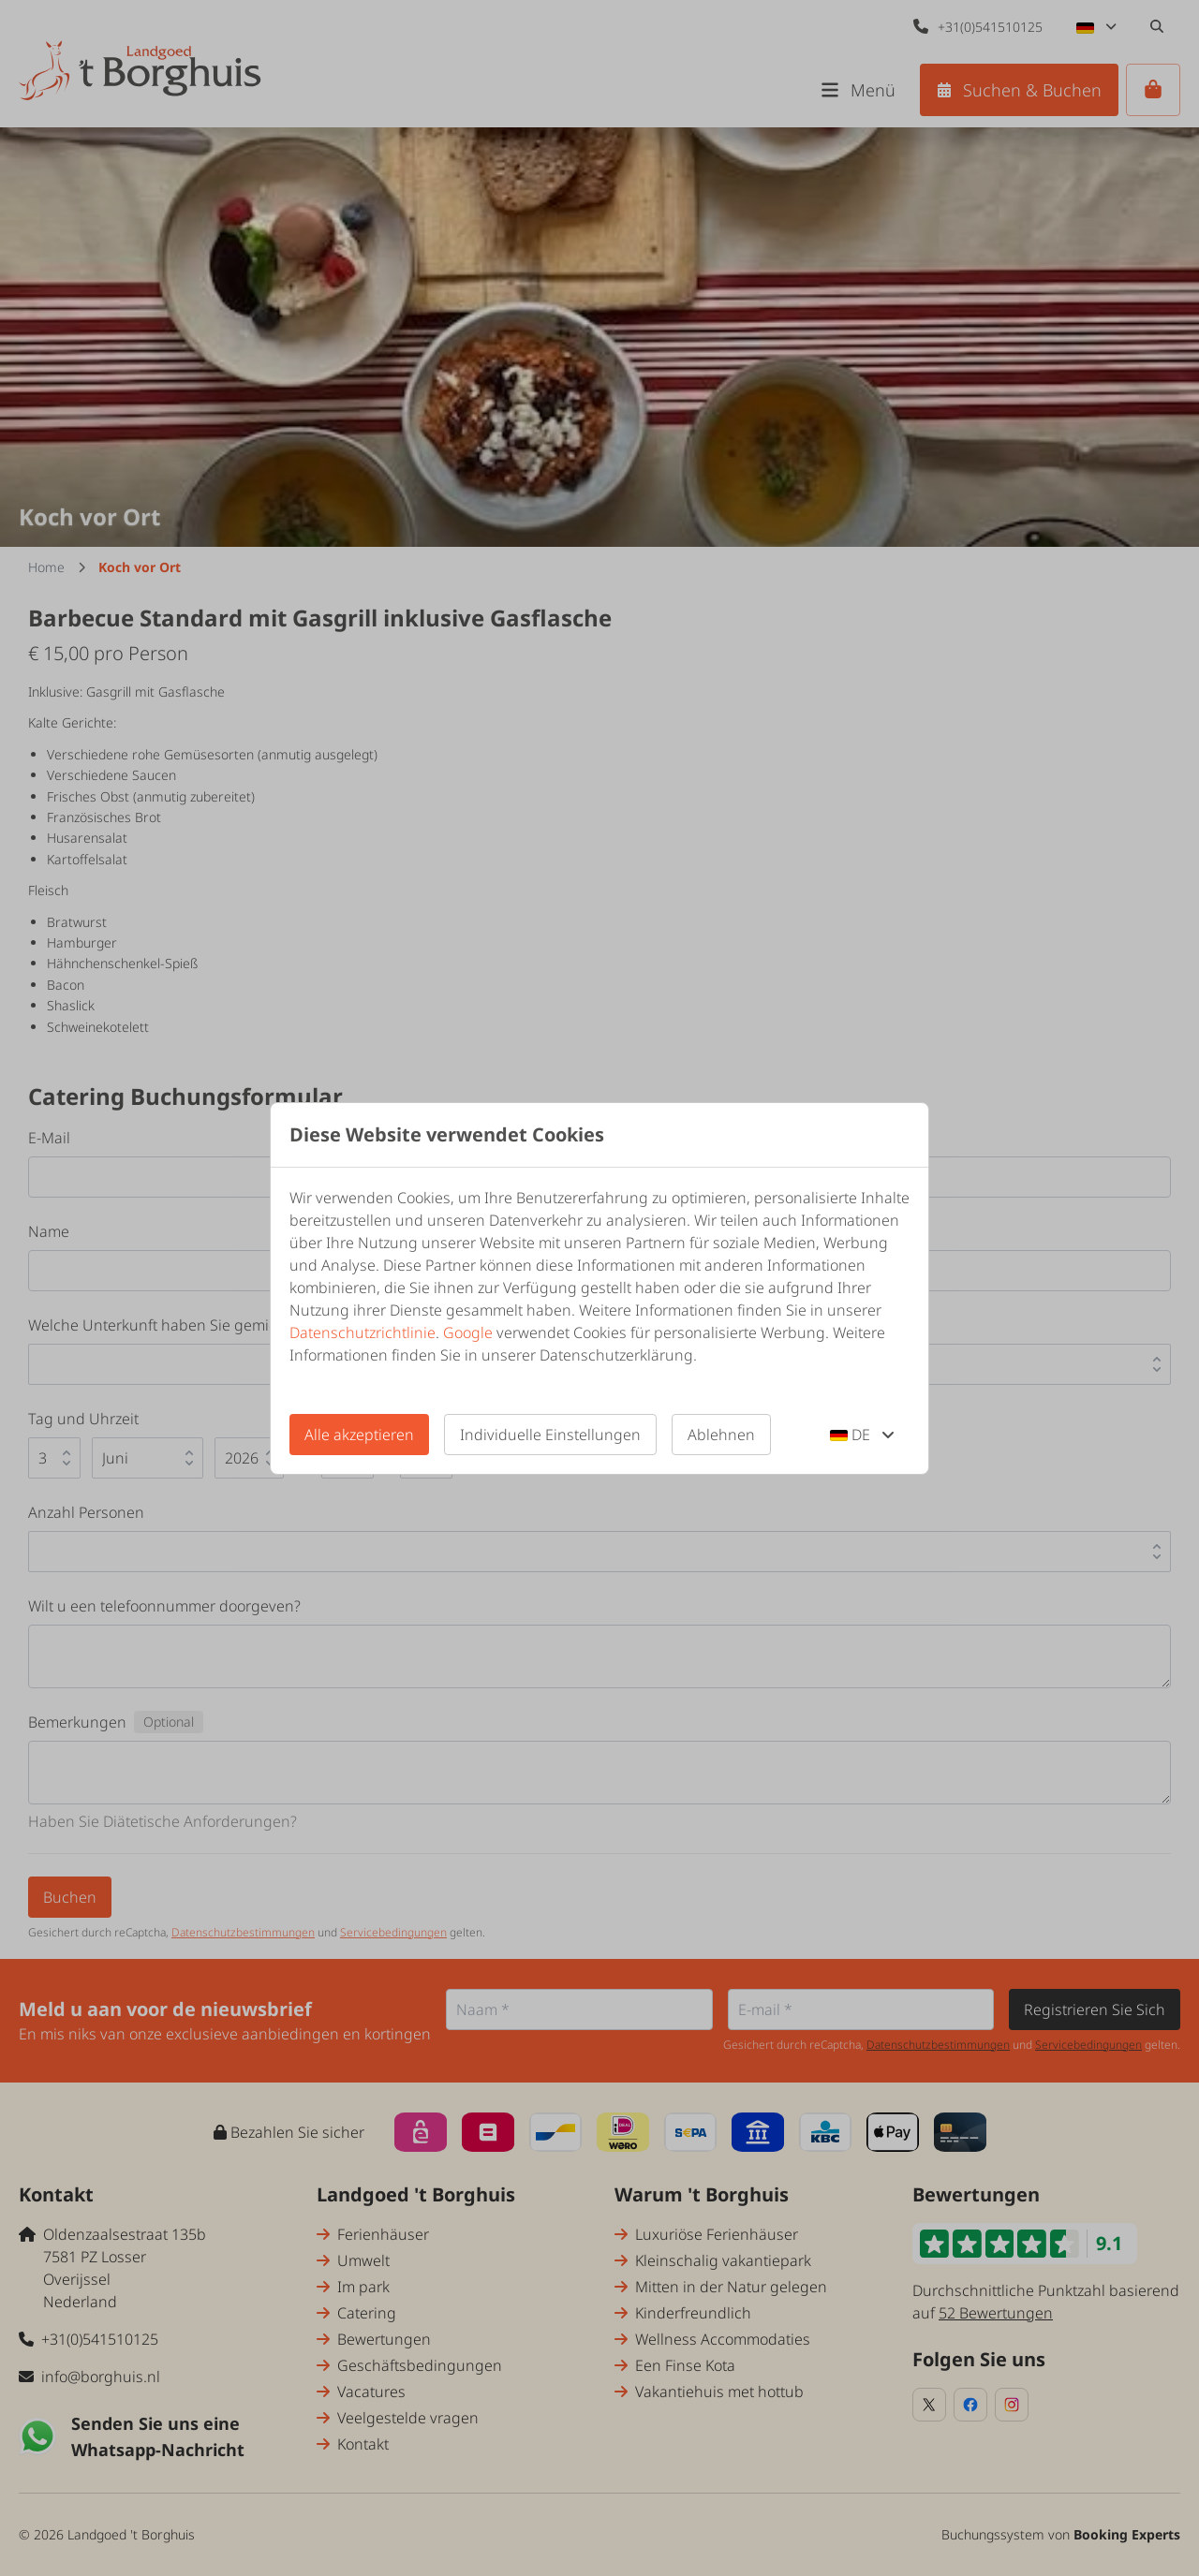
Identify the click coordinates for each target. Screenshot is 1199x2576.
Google (468, 1332)
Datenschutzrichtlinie (362, 1332)
